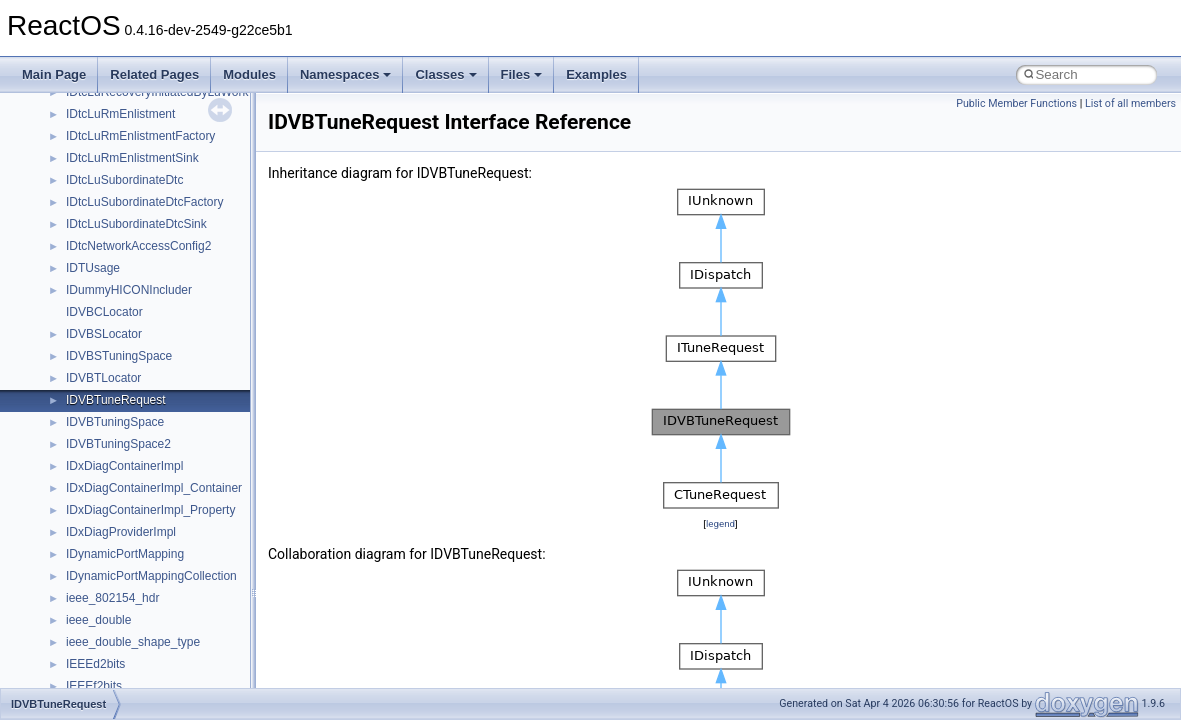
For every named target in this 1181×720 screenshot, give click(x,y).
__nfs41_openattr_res (124, 586)
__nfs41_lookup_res (120, 410)
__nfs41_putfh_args (119, 630)
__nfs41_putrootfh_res (126, 674)
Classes (445, 74)
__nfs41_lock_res (113, 212)
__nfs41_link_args (114, 146)
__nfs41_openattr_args (127, 564)
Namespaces (346, 74)
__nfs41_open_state (120, 542)
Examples (596, 74)
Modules (249, 74)
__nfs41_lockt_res (114, 278)
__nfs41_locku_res (116, 322)
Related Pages (154, 74)
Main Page (54, 74)
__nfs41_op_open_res (125, 498)
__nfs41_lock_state (117, 234)
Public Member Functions (1016, 103)
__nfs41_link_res (111, 168)
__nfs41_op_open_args (129, 476)
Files (522, 74)
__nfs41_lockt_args (118, 256)
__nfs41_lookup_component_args (156, 366)
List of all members (1130, 103)
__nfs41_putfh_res (115, 652)
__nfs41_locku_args (119, 300)
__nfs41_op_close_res (126, 454)
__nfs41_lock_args (116, 190)
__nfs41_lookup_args (123, 344)
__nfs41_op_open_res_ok (135, 520)
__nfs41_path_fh (110, 608)
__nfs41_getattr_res (119, 102)
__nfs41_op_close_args (129, 432)
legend (720, 523)
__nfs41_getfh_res (115, 124)
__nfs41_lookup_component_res (153, 388)
